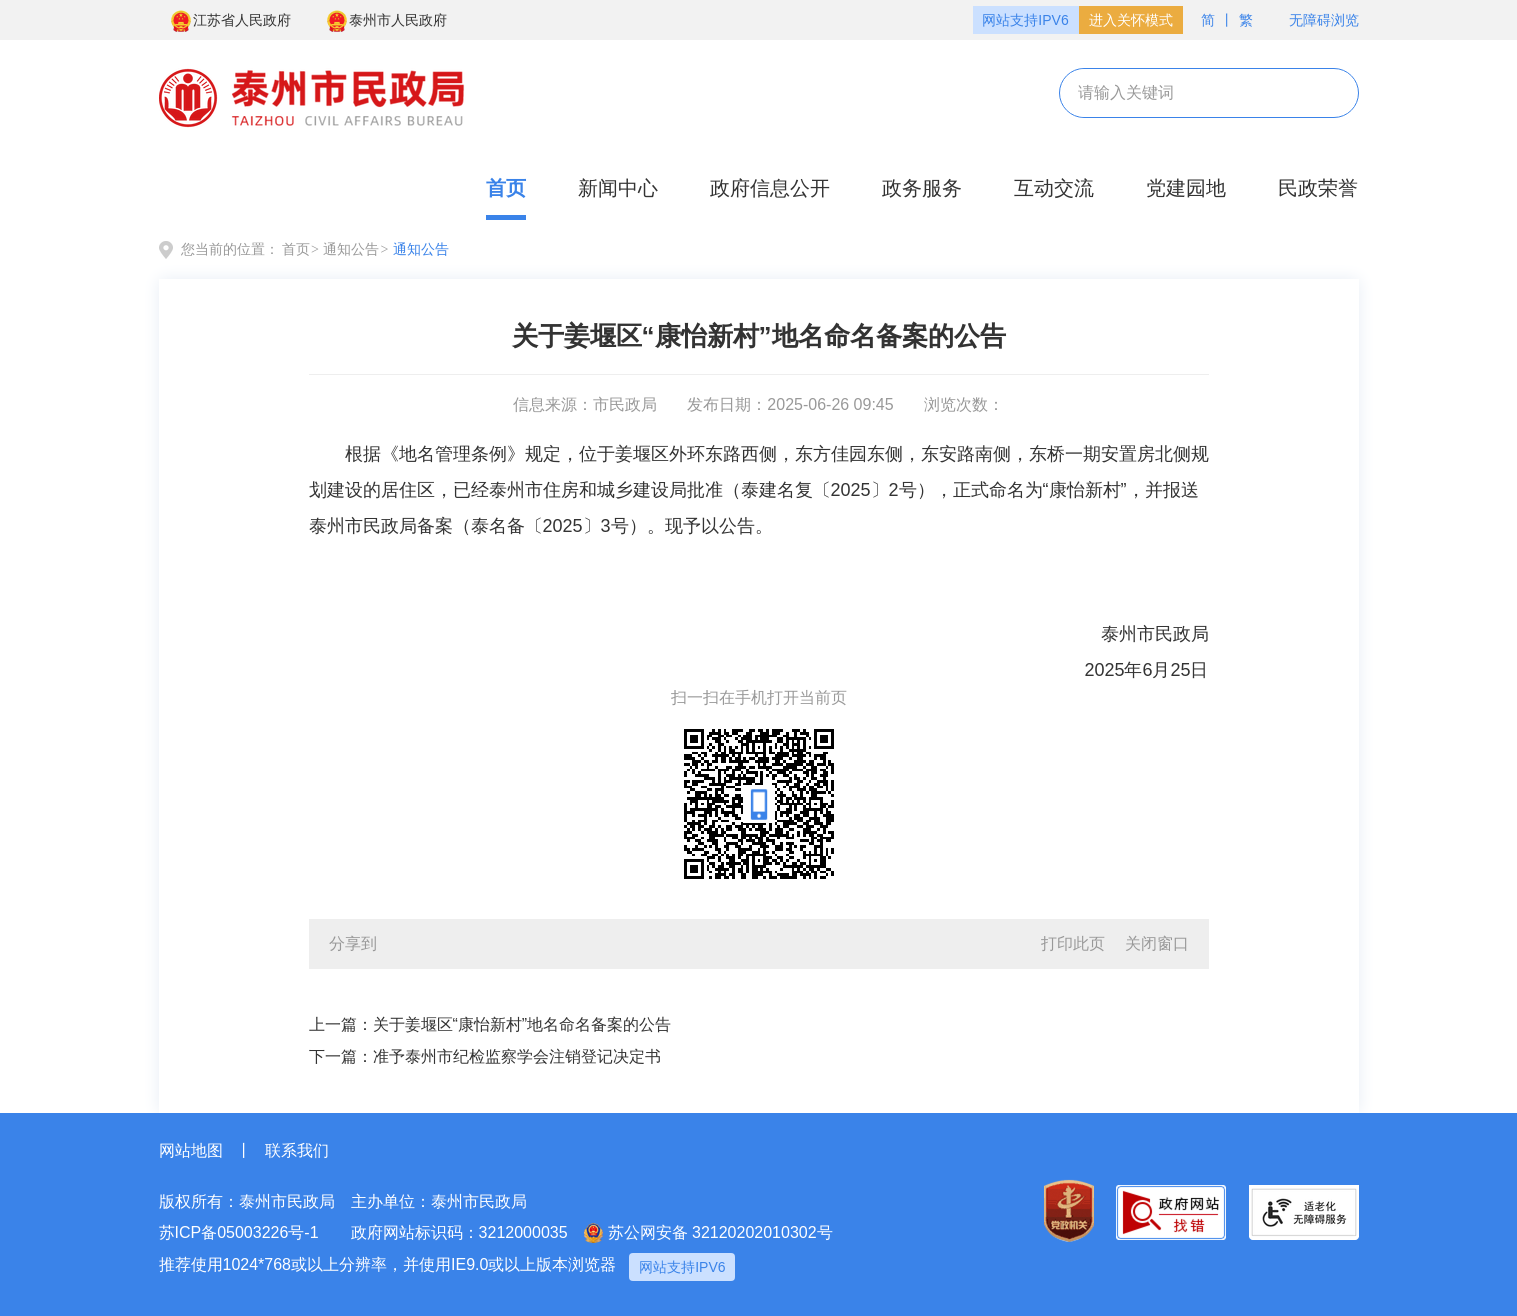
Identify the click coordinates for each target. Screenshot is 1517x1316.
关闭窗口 (1157, 943)
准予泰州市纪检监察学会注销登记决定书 (517, 1056)
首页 (506, 188)
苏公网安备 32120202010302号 (708, 1233)
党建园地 (1186, 188)
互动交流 (1054, 188)
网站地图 (191, 1150)
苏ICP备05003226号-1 (239, 1232)
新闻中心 (618, 188)
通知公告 (351, 249)
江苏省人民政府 (230, 21)
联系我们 (297, 1150)
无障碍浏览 (1314, 20)
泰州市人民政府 (386, 21)
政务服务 (922, 188)
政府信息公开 (770, 188)
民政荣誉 (1318, 188)
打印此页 (1073, 943)
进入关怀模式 (1131, 20)
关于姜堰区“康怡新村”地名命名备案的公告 (522, 1024)
